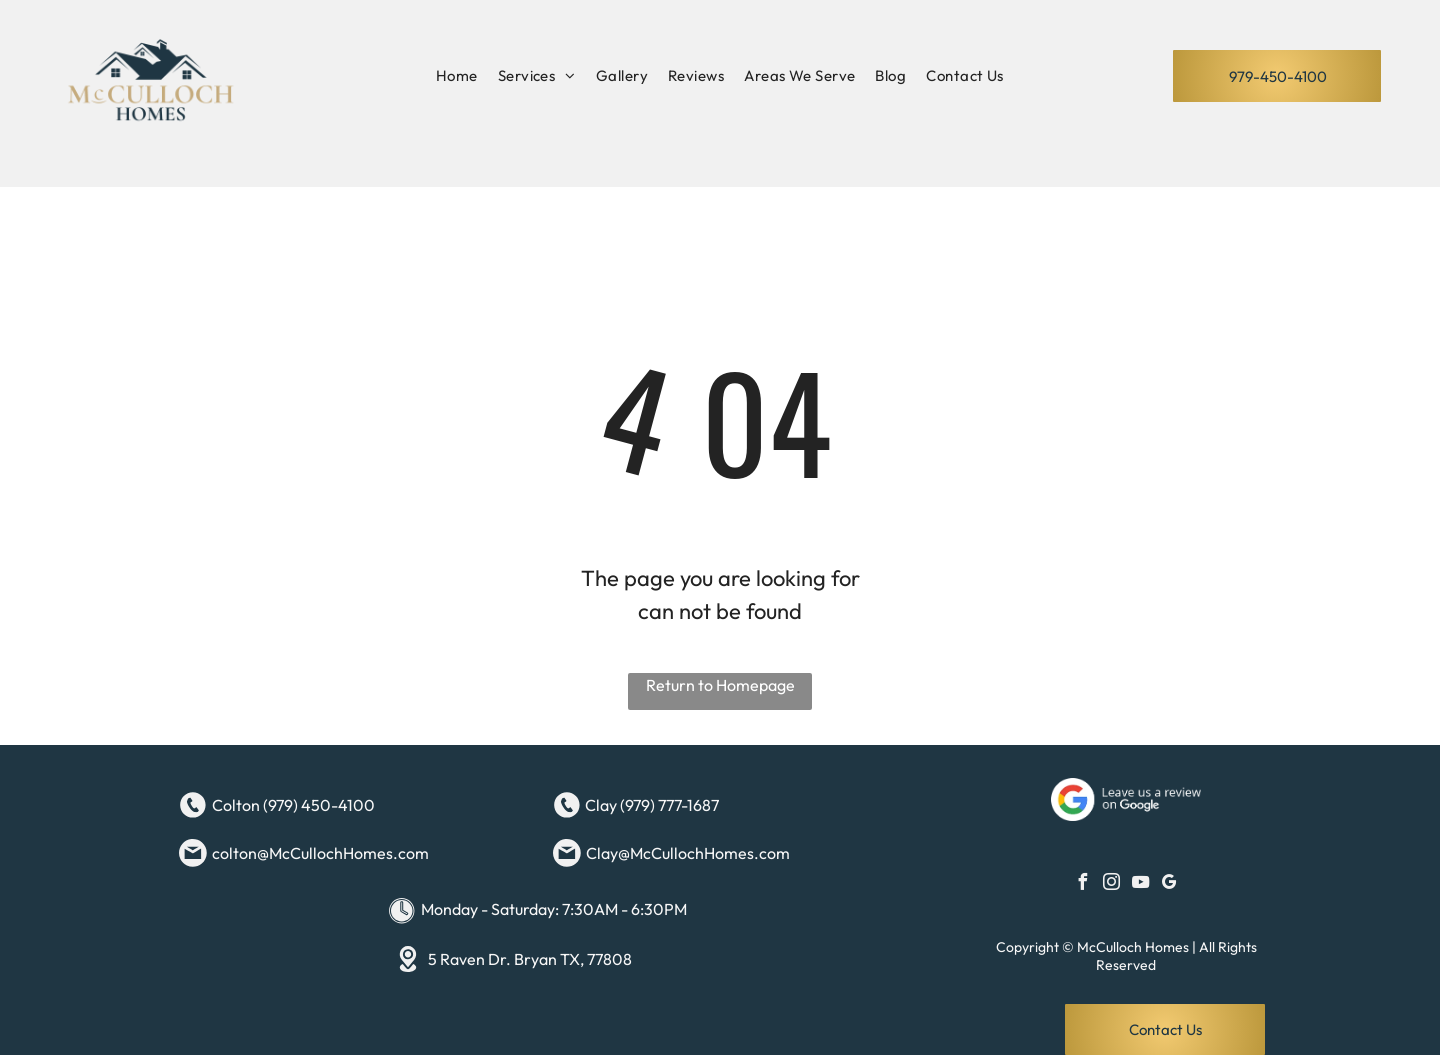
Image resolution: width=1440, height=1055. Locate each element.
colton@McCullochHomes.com (320, 853)
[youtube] (1141, 884)
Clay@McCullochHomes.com (688, 853)
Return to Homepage (720, 685)
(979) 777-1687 (669, 805)
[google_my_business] (1170, 884)
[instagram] (1112, 884)
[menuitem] (457, 76)
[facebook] (1083, 884)
